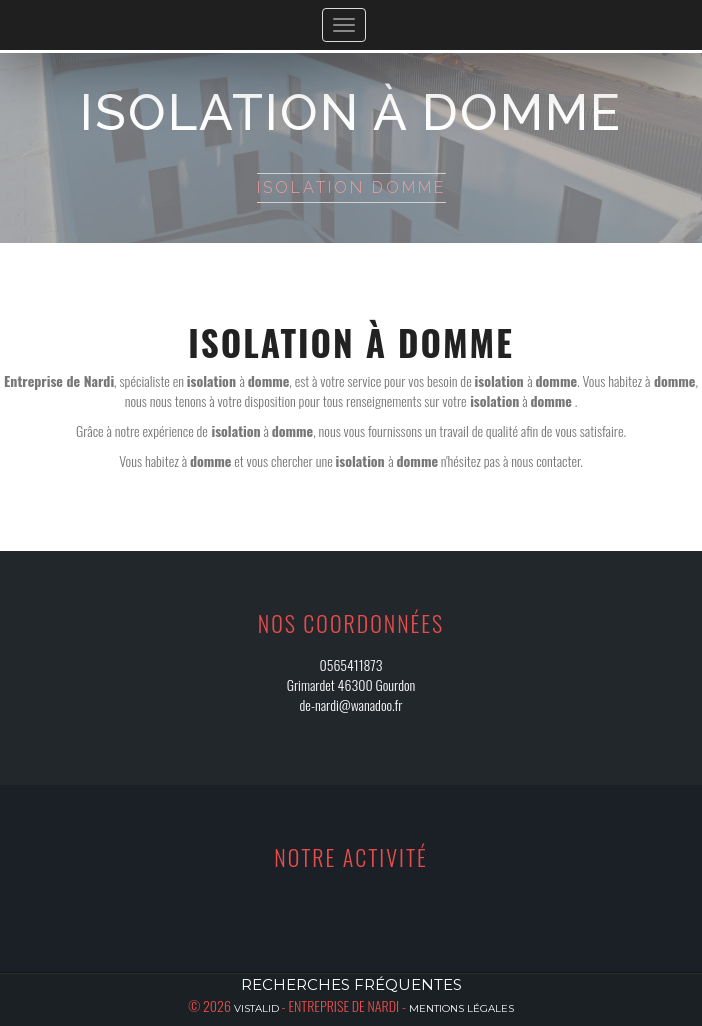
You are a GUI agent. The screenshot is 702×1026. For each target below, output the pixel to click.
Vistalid (256, 1008)
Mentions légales (461, 1008)
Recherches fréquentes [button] (351, 984)
